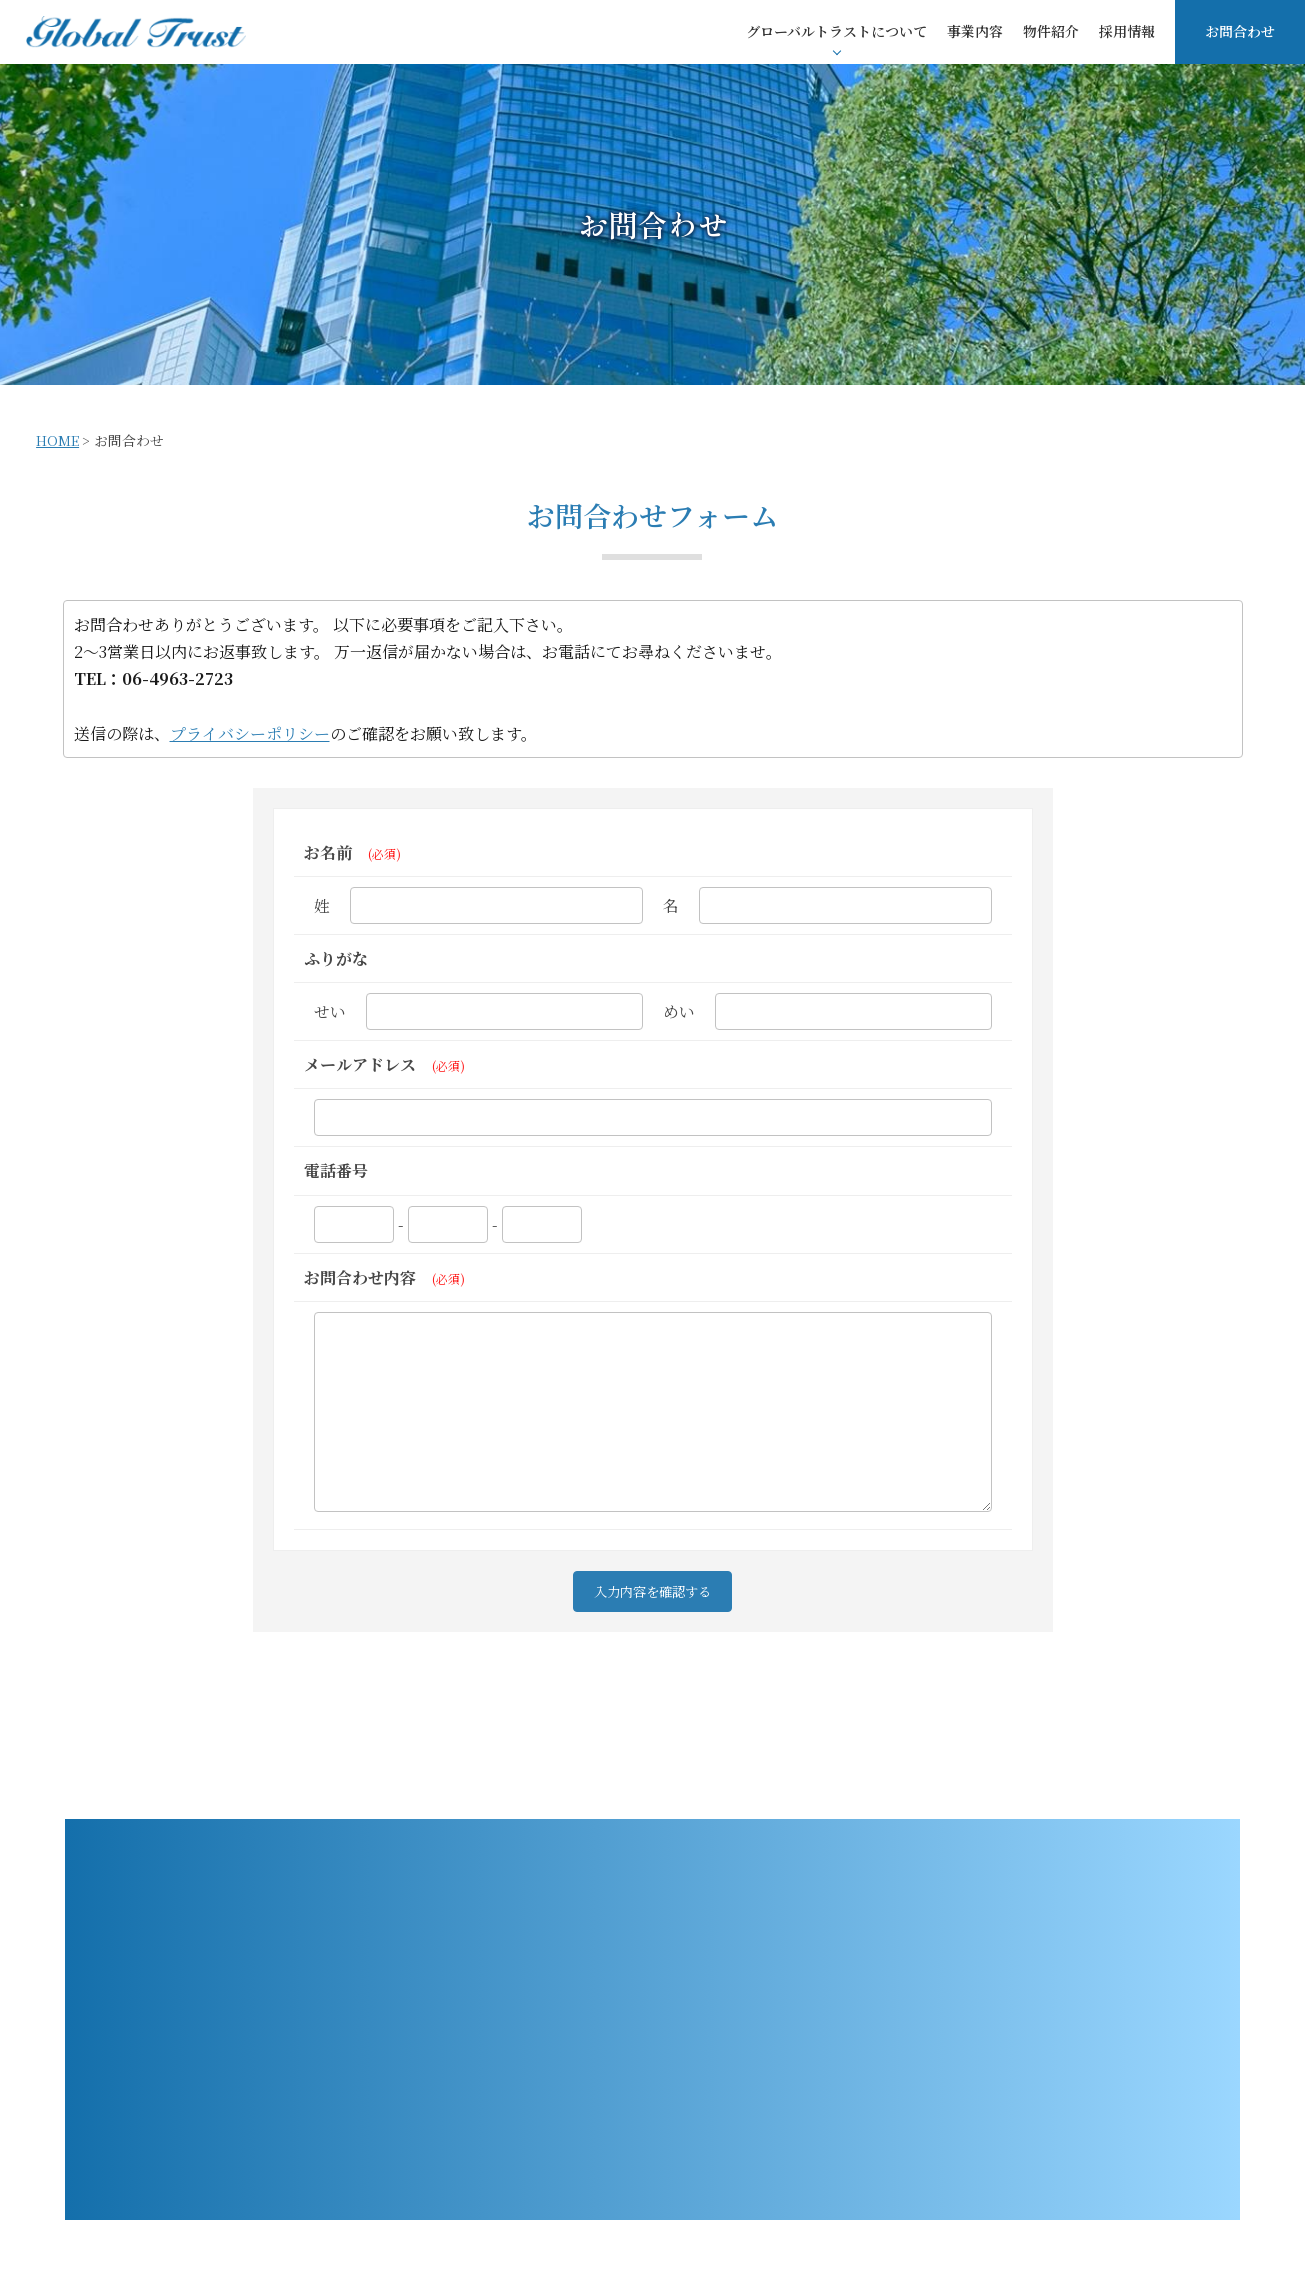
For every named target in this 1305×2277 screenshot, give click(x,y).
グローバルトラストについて (836, 31)
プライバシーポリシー (250, 733)
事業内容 (975, 31)
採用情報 (1127, 31)
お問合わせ (1240, 31)
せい (330, 1011)
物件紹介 (1051, 31)
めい (679, 1011)
